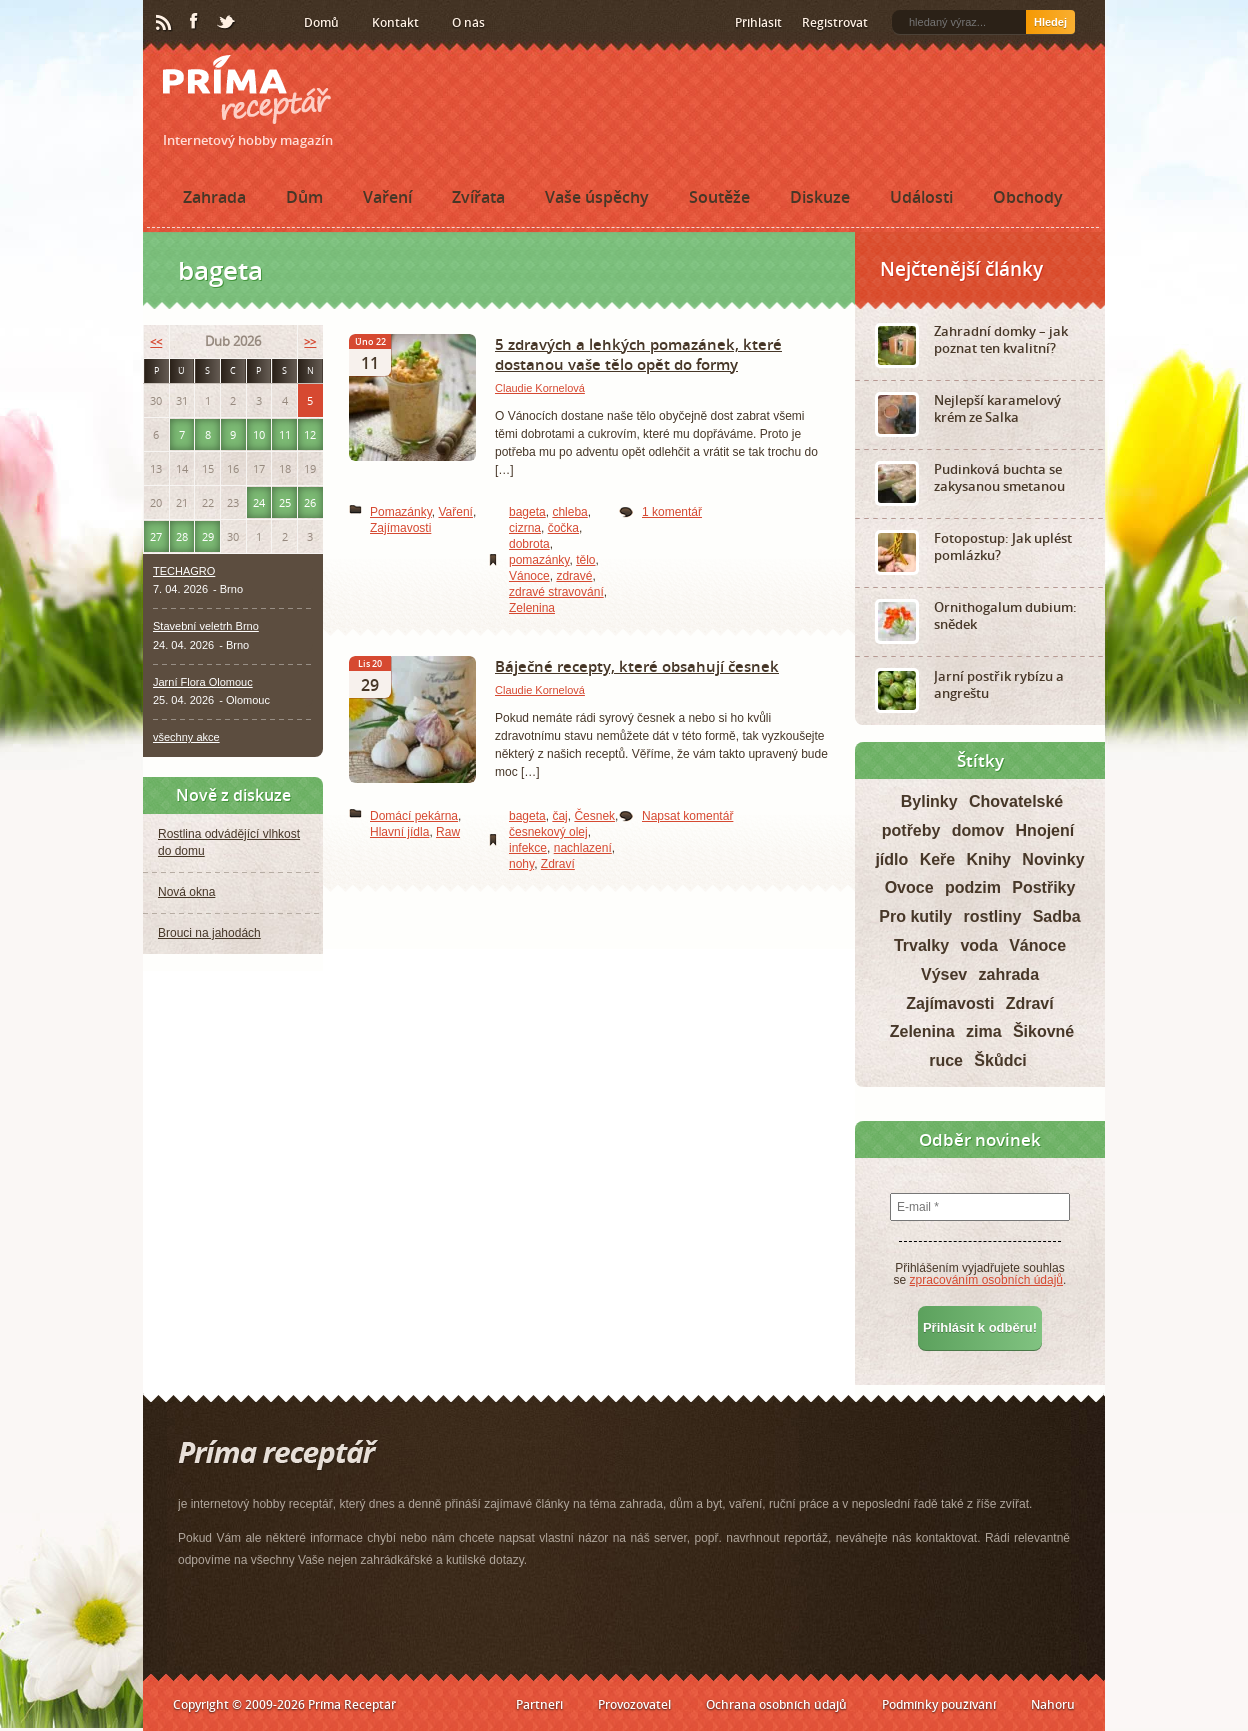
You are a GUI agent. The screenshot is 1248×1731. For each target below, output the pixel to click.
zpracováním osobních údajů (986, 1280)
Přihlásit (758, 22)
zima (984, 1031)
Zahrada (214, 197)
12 (310, 434)
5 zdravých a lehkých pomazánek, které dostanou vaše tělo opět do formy (638, 354)
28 (182, 536)
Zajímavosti (400, 528)
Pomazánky (401, 512)
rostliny (993, 916)
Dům (304, 197)
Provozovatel (634, 1704)
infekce (528, 848)
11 (285, 434)
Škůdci (1000, 1060)
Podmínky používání (939, 1704)
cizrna (525, 528)
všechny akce (186, 737)
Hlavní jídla (399, 832)
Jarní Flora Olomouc (203, 682)
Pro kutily (915, 916)
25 (285, 502)
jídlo (891, 859)
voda (978, 945)
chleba (569, 512)
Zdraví (558, 864)
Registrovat (835, 22)
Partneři (539, 1704)
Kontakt (395, 22)
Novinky (1053, 859)
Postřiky (1043, 887)
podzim (973, 887)
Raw (448, 832)
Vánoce (529, 576)
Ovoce (909, 887)
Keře (938, 859)
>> (310, 341)
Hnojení (1045, 830)
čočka (563, 528)
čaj (559, 816)
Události (921, 197)
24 (259, 502)
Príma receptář (247, 89)
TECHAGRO (184, 571)
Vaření (387, 197)
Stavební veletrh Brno (206, 626)
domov (978, 830)
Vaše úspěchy (597, 197)
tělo (585, 560)
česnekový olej (548, 832)
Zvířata (478, 197)
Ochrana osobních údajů (776, 1704)
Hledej (1050, 22)
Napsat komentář (687, 816)
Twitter (227, 23)
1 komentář (672, 512)
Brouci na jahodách (209, 933)
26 (310, 502)
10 (259, 434)
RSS (165, 23)
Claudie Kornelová (540, 388)
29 (208, 536)
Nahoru (1053, 1704)
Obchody (1028, 197)
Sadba (1057, 916)
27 (156, 536)
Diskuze (820, 197)
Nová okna (186, 892)
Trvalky (921, 945)
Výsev (944, 974)
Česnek (594, 816)
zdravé (574, 576)
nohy (521, 864)
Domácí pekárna (414, 816)
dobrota (529, 544)
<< (156, 341)
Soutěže (719, 197)
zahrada (1009, 974)
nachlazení (583, 848)
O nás (468, 22)
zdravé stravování (556, 592)
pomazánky (539, 560)
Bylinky (929, 801)
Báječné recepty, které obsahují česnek (637, 666)
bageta (527, 512)
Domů (321, 22)
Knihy (989, 859)
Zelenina (532, 608)
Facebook (195, 22)
